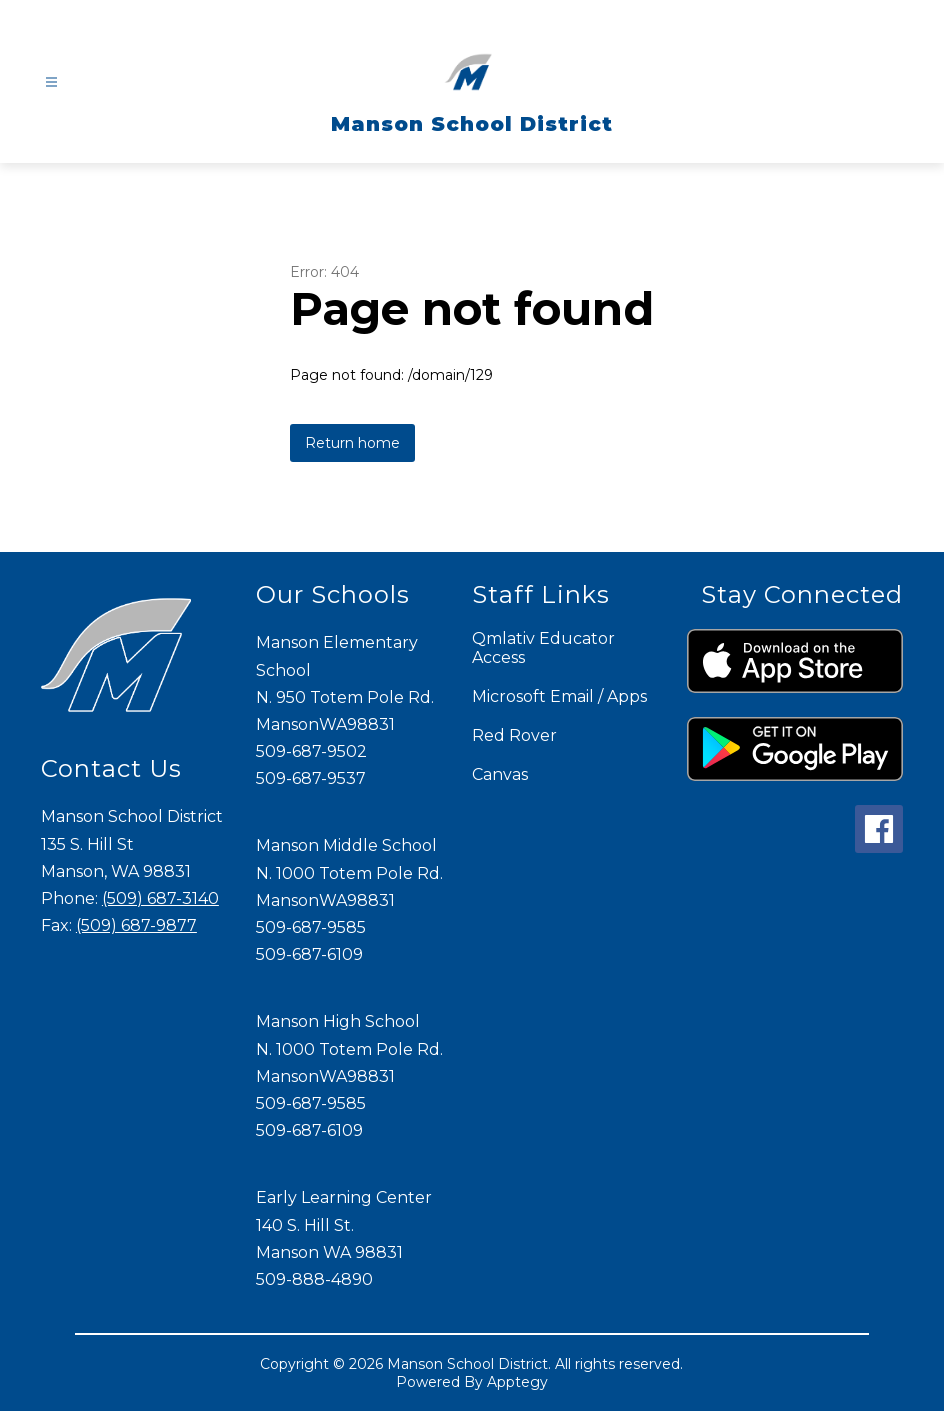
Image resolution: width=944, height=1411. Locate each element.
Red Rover (514, 735)
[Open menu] (51, 82)
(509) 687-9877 (136, 925)
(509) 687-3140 (160, 898)
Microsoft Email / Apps (559, 696)
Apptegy (517, 1382)
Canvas (500, 774)
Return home (352, 443)
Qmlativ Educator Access (543, 648)
